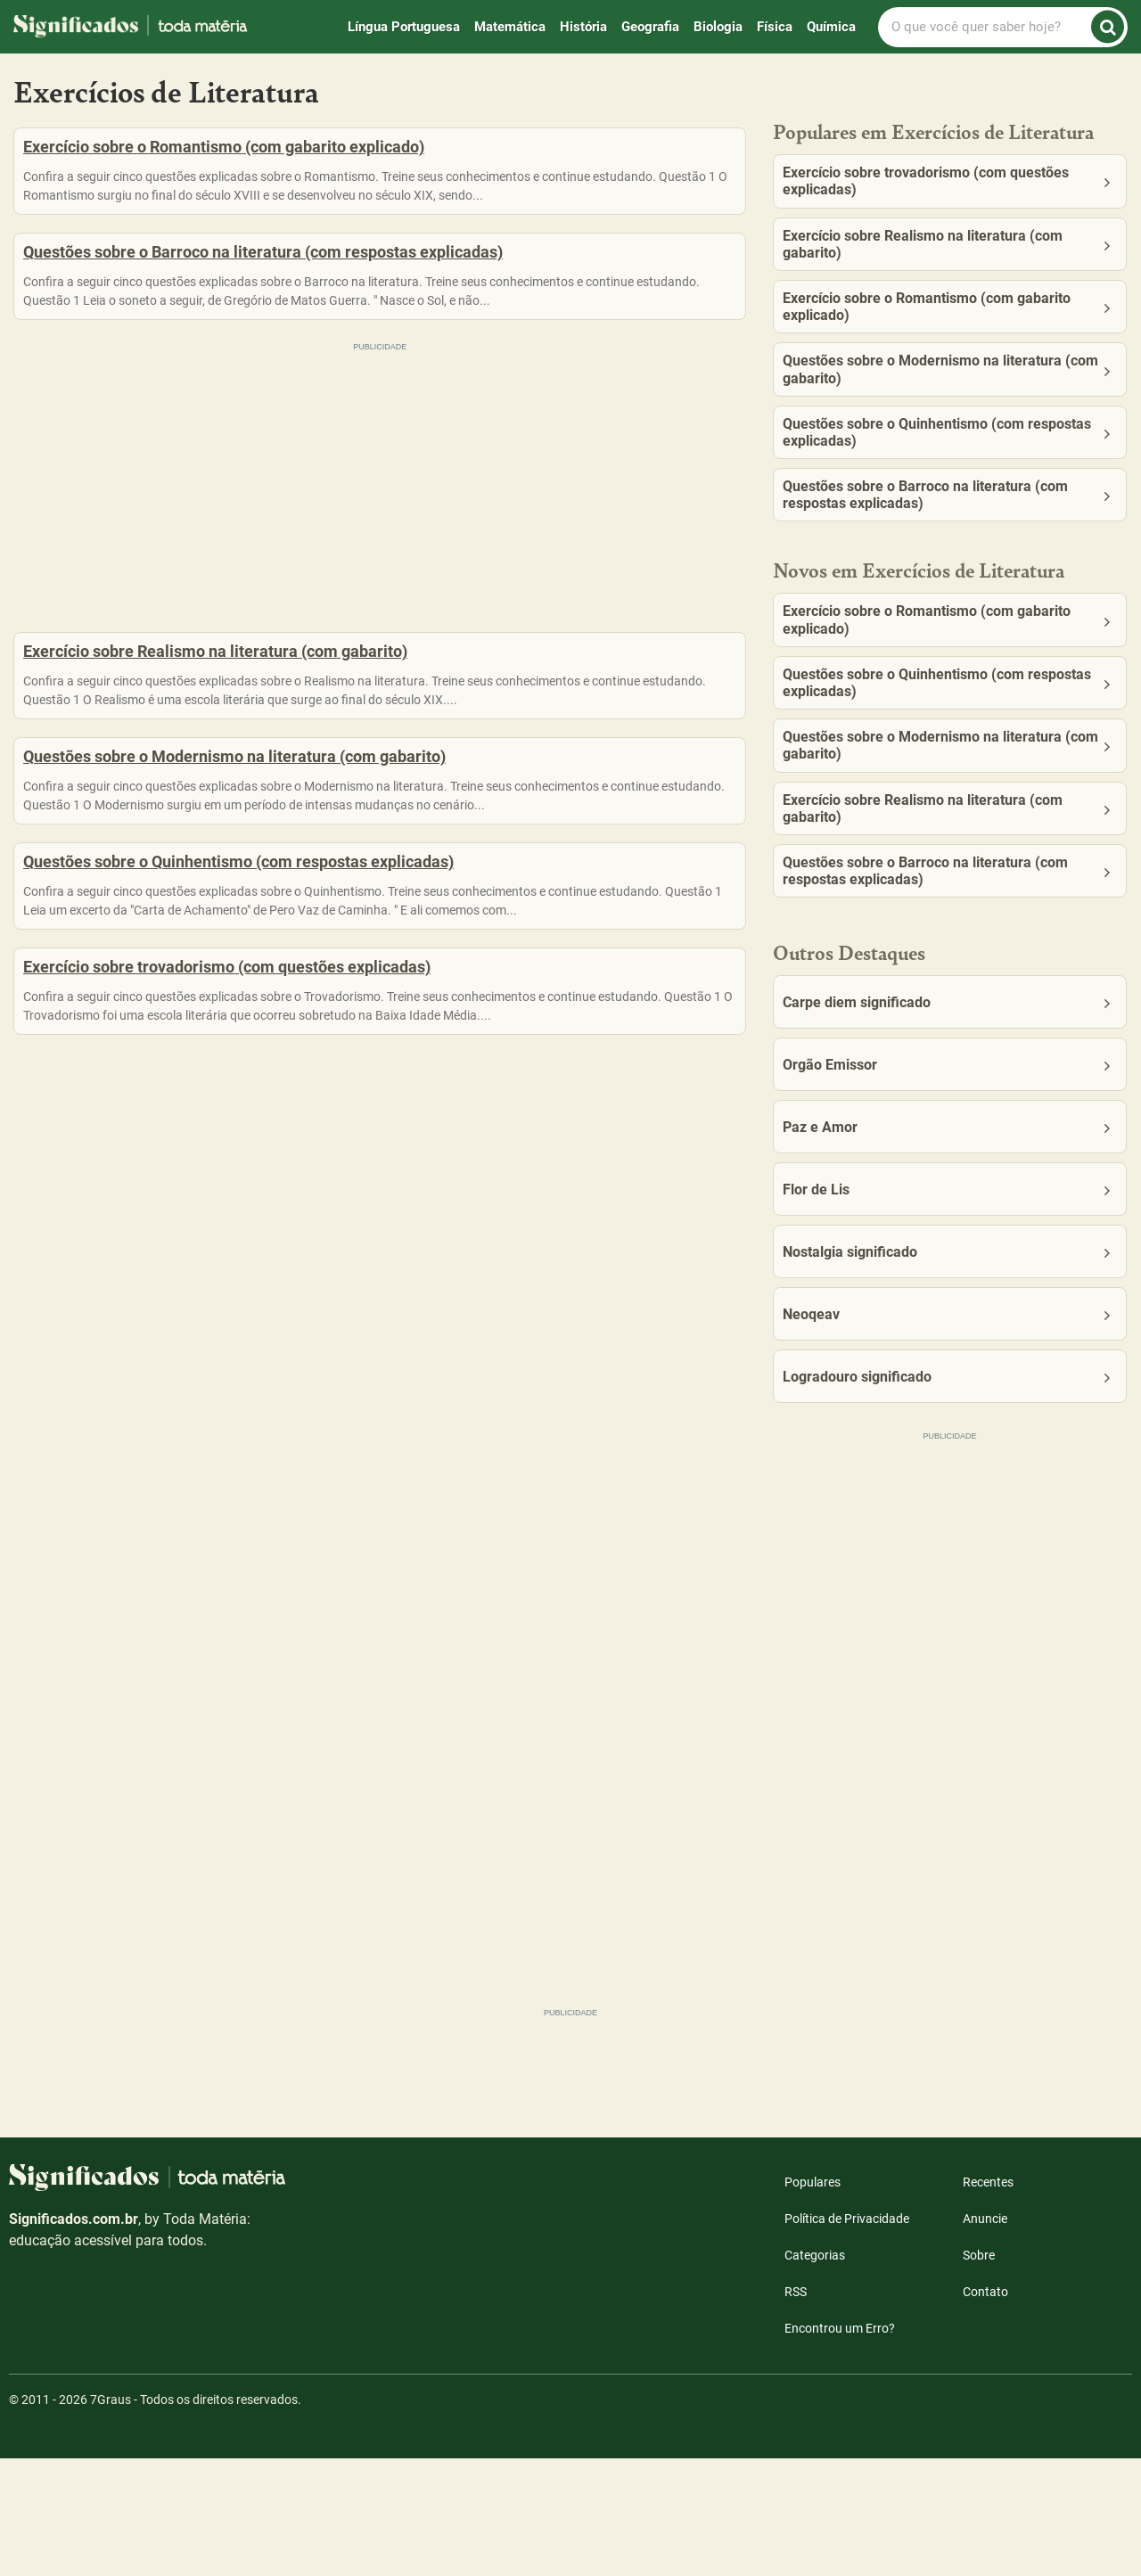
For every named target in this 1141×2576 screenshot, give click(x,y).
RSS (795, 2409)
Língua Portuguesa (404, 27)
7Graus (110, 2517)
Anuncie (985, 2336)
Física (774, 27)
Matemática (510, 27)
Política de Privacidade (846, 2336)
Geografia (650, 27)
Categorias (814, 2373)
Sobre (979, 2373)
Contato (985, 2409)
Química (831, 27)
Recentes (988, 2300)
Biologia (718, 27)
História (583, 27)
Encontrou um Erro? (839, 2446)
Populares (812, 2300)
